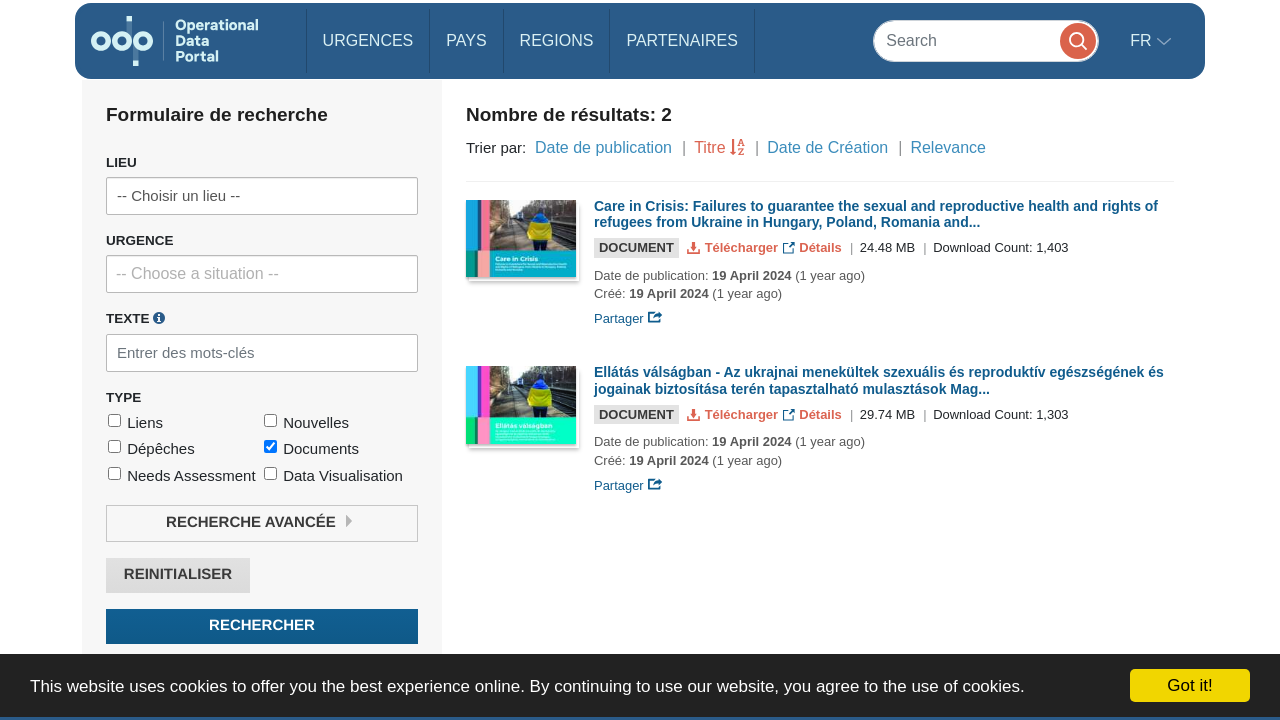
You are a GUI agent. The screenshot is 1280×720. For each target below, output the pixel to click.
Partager (628, 318)
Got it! (1189, 685)
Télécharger (734, 247)
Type (123, 397)
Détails (814, 247)
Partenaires (681, 40)
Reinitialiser (178, 574)
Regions (557, 40)
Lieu (121, 162)
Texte (135, 318)
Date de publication (603, 147)
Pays (466, 40)
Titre (709, 147)
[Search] (986, 40)
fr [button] (1143, 40)
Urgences (368, 40)
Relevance (948, 147)
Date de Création (827, 147)
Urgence (140, 240)
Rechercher (262, 625)
